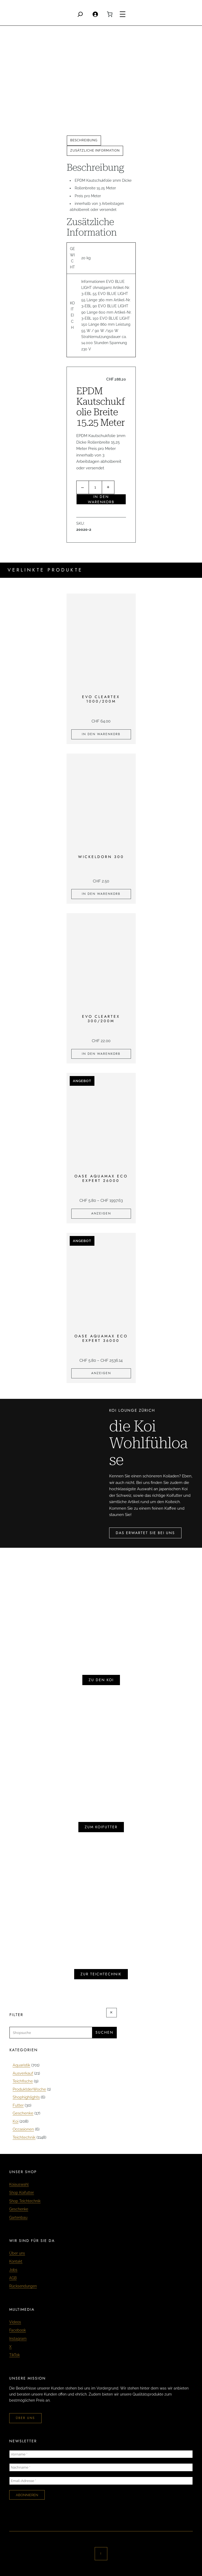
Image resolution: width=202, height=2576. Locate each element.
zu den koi (101, 1679)
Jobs (13, 2270)
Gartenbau (18, 2217)
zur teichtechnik (101, 1974)
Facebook (17, 2330)
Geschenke (18, 2209)
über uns (25, 2418)
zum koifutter (101, 1827)
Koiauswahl (19, 2184)
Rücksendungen (23, 2286)
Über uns (17, 2253)
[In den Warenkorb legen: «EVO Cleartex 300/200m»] (101, 1054)
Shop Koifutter (21, 2192)
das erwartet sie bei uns (145, 1532)
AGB (13, 2278)
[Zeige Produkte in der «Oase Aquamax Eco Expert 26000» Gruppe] (101, 1214)
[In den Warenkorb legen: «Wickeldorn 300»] (101, 894)
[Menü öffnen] (122, 14)
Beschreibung (84, 140)
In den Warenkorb (101, 499)
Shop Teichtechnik (25, 2201)
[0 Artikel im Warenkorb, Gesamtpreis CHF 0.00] (110, 14)
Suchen (104, 2032)
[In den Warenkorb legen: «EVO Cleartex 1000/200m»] (101, 734)
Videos (15, 2322)
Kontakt (15, 2261)
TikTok (14, 2355)
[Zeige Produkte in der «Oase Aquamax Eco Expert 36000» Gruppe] (101, 1373)
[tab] (84, 141)
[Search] (80, 14)
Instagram (18, 2338)
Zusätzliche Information (95, 150)
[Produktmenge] (95, 487)
